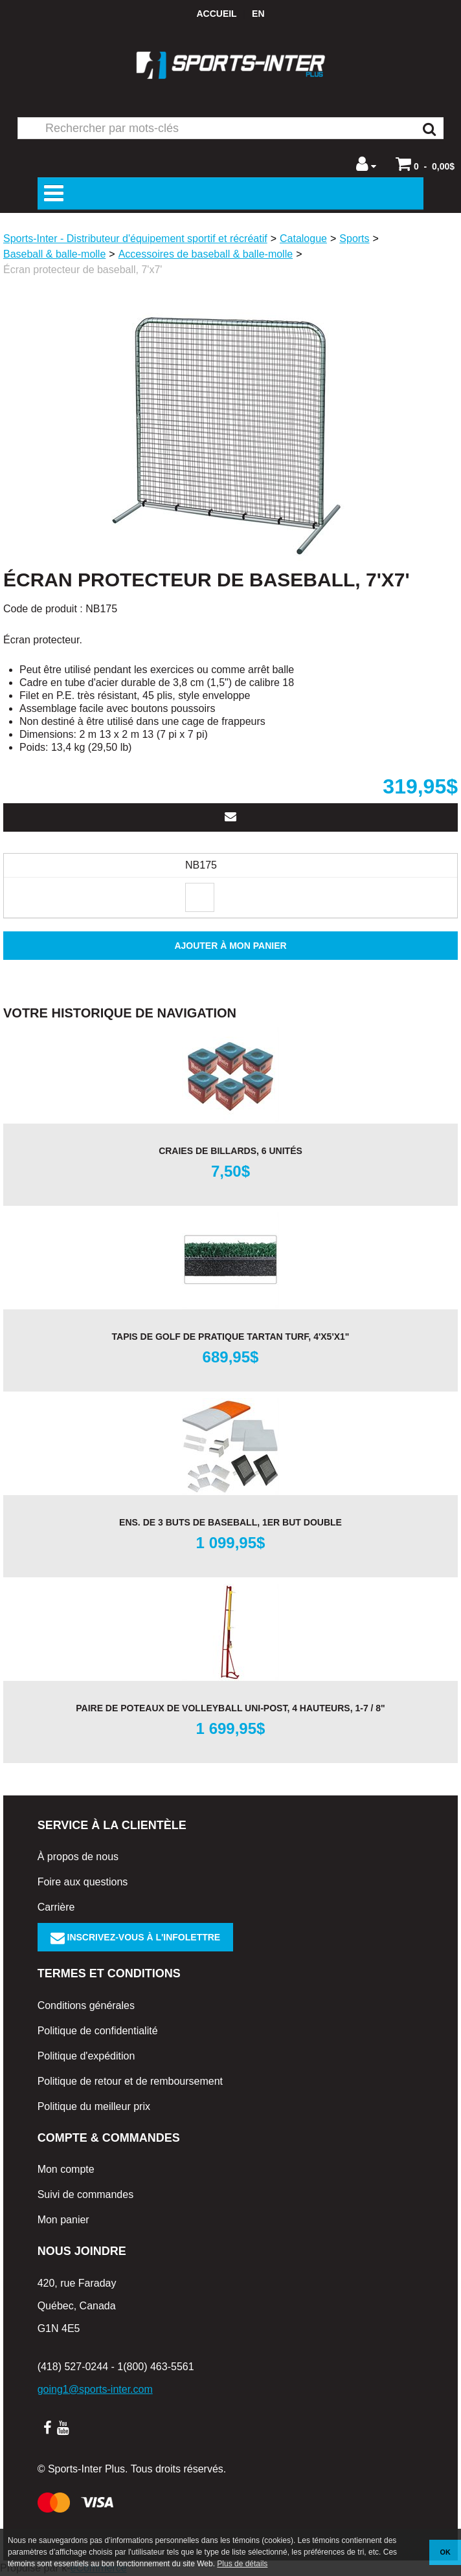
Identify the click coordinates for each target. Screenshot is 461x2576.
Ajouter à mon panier (230, 945)
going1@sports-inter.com (95, 2389)
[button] (425, 163)
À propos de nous (78, 1856)
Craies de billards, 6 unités (230, 1151)
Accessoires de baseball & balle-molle (205, 254)
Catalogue (303, 238)
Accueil (216, 13)
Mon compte (66, 2169)
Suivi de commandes (86, 2194)
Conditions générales (86, 2005)
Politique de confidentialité (98, 2030)
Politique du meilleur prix (94, 2106)
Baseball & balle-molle (54, 254)
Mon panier (63, 2219)
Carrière (56, 1907)
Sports (354, 238)
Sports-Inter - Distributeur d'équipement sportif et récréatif (135, 238)
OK (445, 2552)
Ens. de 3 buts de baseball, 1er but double (230, 1522)
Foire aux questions (83, 1881)
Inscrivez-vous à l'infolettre (136, 1937)
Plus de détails (242, 2563)
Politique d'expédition (86, 2055)
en (258, 13)
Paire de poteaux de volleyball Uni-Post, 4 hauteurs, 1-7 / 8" (230, 1708)
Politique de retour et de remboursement (130, 2081)
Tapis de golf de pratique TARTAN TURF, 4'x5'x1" (231, 1336)
